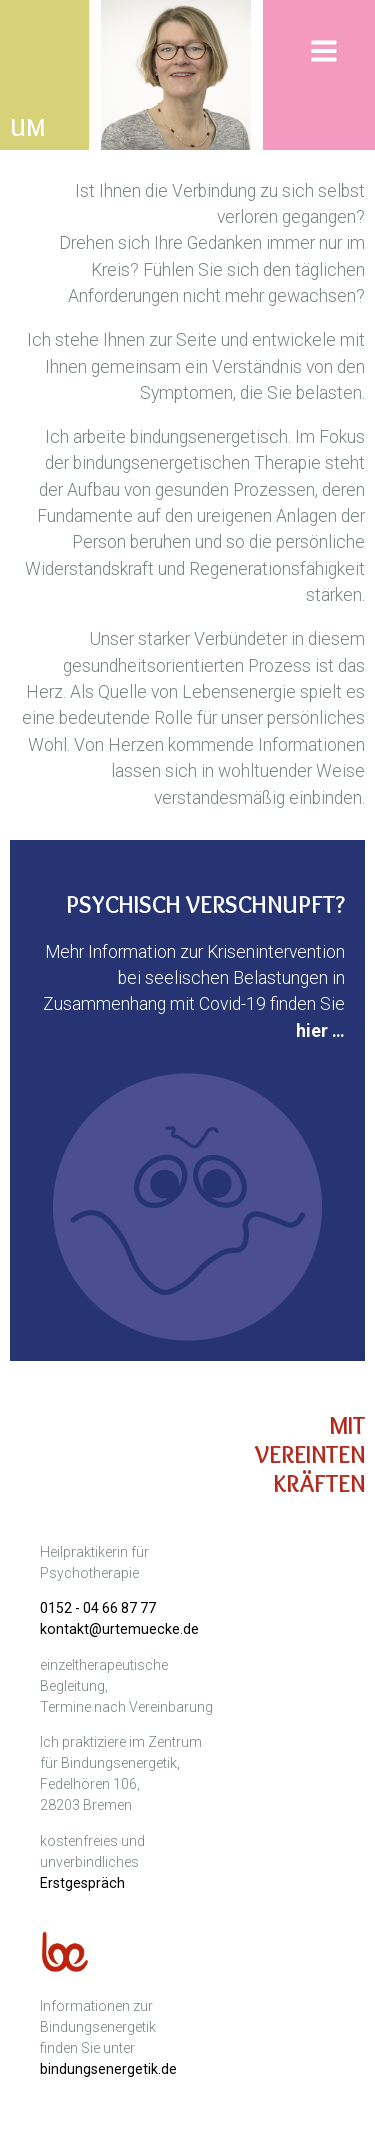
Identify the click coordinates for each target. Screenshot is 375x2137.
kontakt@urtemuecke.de (119, 1629)
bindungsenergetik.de (108, 2069)
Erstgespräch (82, 1883)
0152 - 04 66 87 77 (98, 1608)
